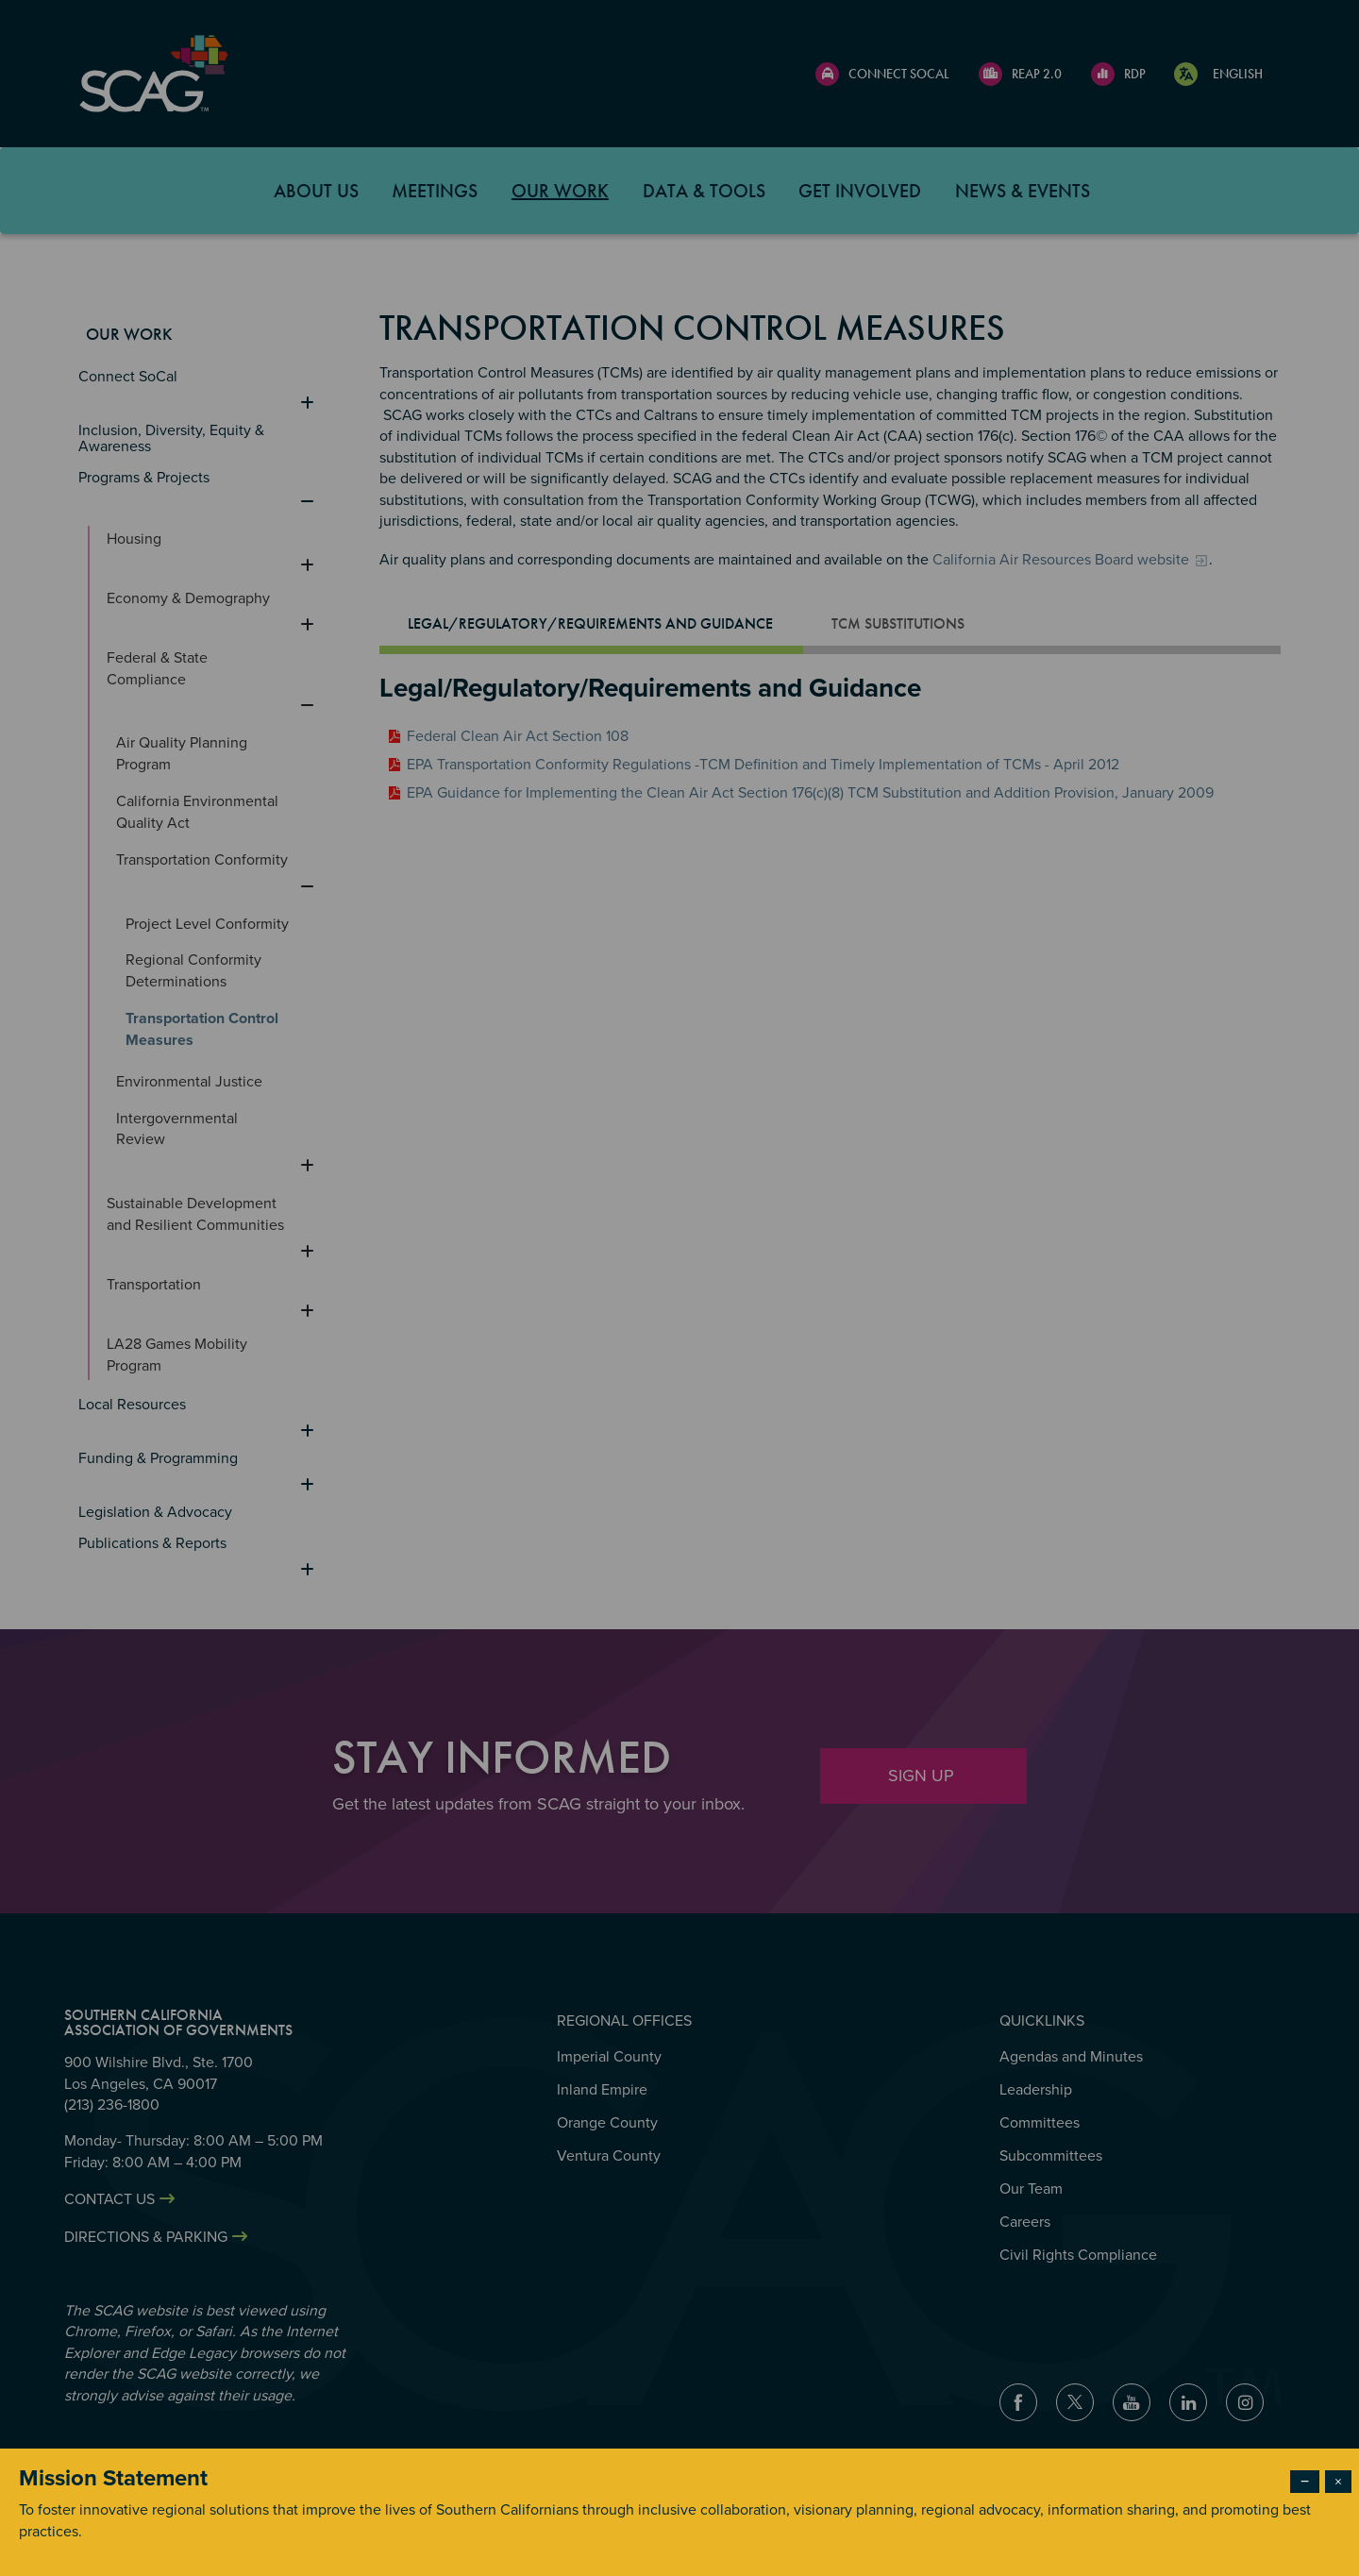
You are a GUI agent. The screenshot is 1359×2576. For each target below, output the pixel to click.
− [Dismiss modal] (1304, 2481)
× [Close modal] (1338, 2481)
